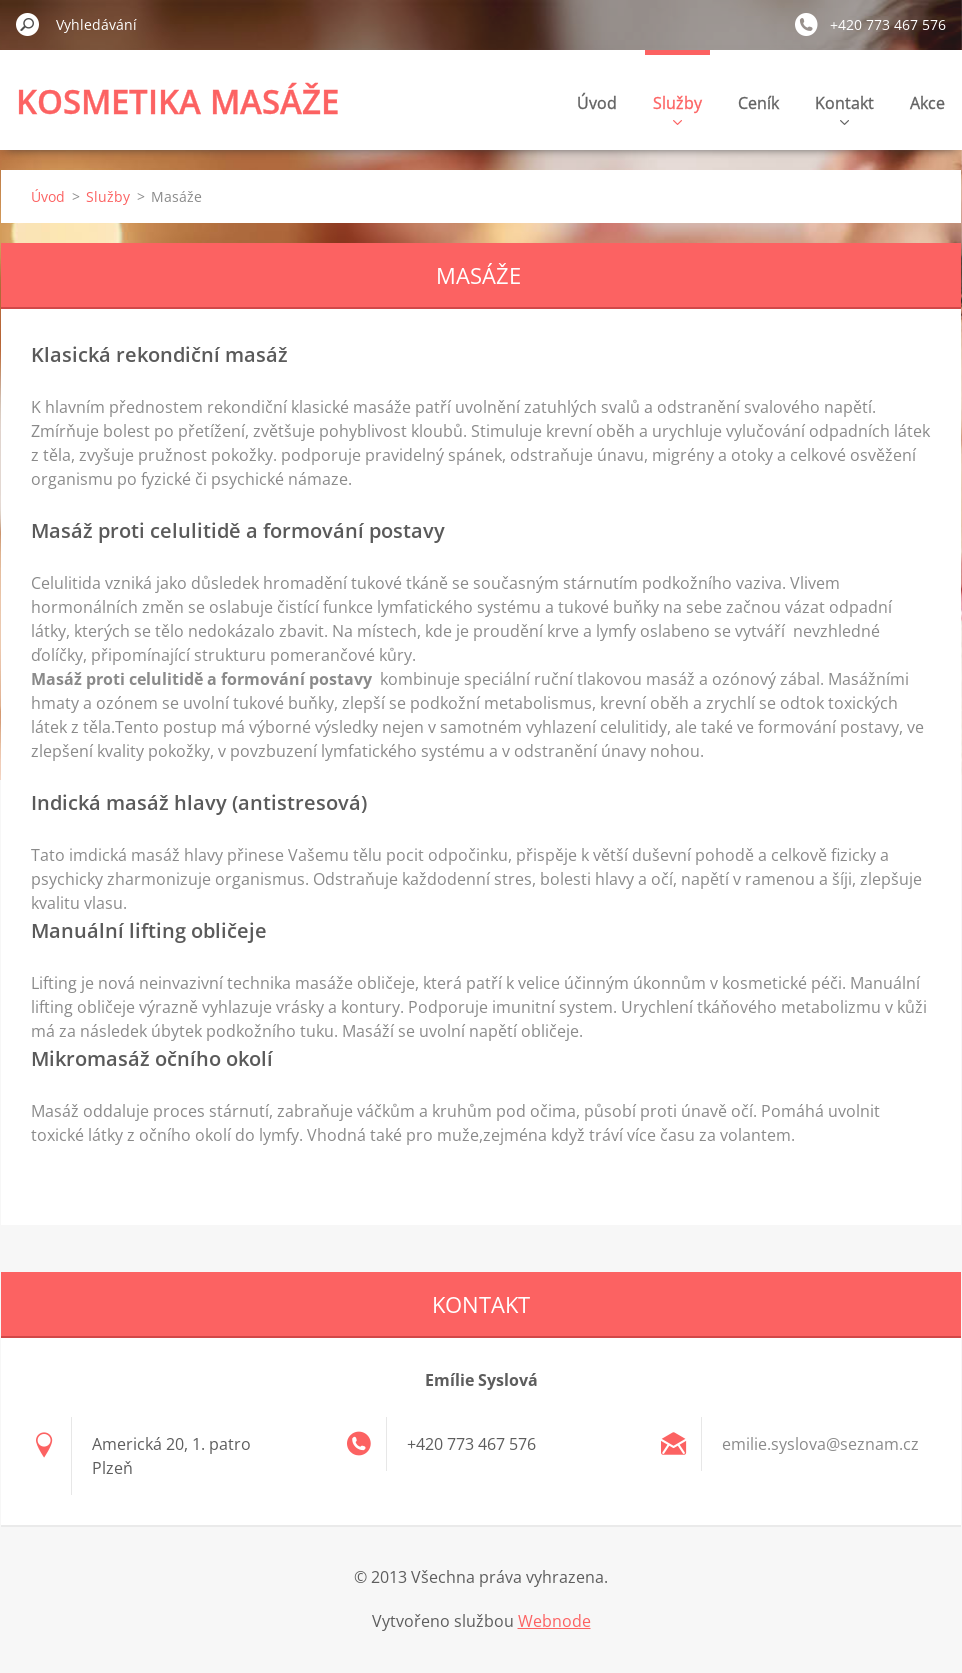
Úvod (597, 103)
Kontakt (844, 108)
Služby (677, 108)
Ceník (758, 103)
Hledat (28, 24)
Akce (927, 103)
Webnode (554, 1621)
